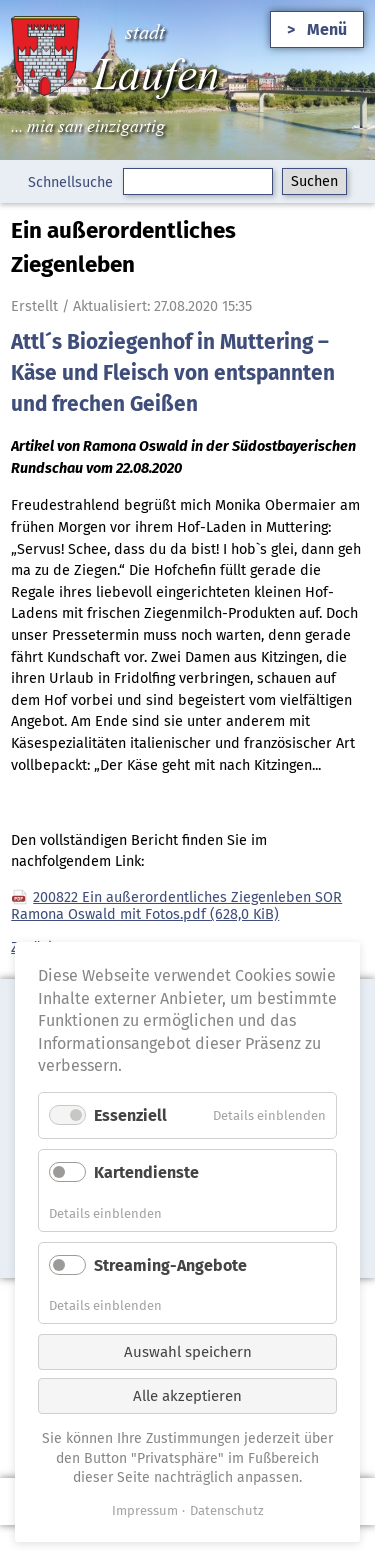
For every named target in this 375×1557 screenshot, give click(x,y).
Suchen (314, 181)
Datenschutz (227, 1510)
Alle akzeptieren (187, 1396)
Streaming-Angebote (170, 1265)
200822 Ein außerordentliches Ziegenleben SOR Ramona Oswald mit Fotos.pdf (176, 906)
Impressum (145, 1510)
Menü (327, 29)
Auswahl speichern (188, 1352)
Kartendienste (146, 1172)
